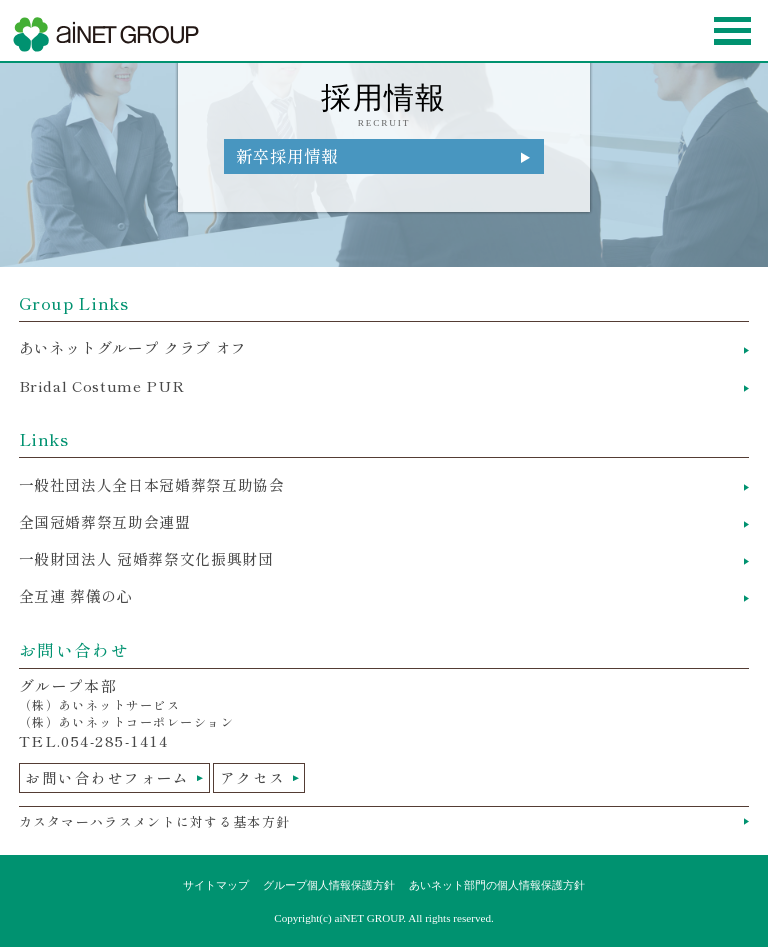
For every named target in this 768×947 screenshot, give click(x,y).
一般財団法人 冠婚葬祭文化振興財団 (146, 558)
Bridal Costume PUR (102, 385)
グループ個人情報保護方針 (329, 885)
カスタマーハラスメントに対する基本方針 (155, 821)
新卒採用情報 (287, 156)
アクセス (253, 777)
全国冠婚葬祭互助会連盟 (105, 521)
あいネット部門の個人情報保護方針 (497, 885)
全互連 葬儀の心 (76, 595)
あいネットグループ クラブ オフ (133, 347)
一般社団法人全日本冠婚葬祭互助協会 (152, 484)
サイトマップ (216, 885)
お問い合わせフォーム (107, 777)
